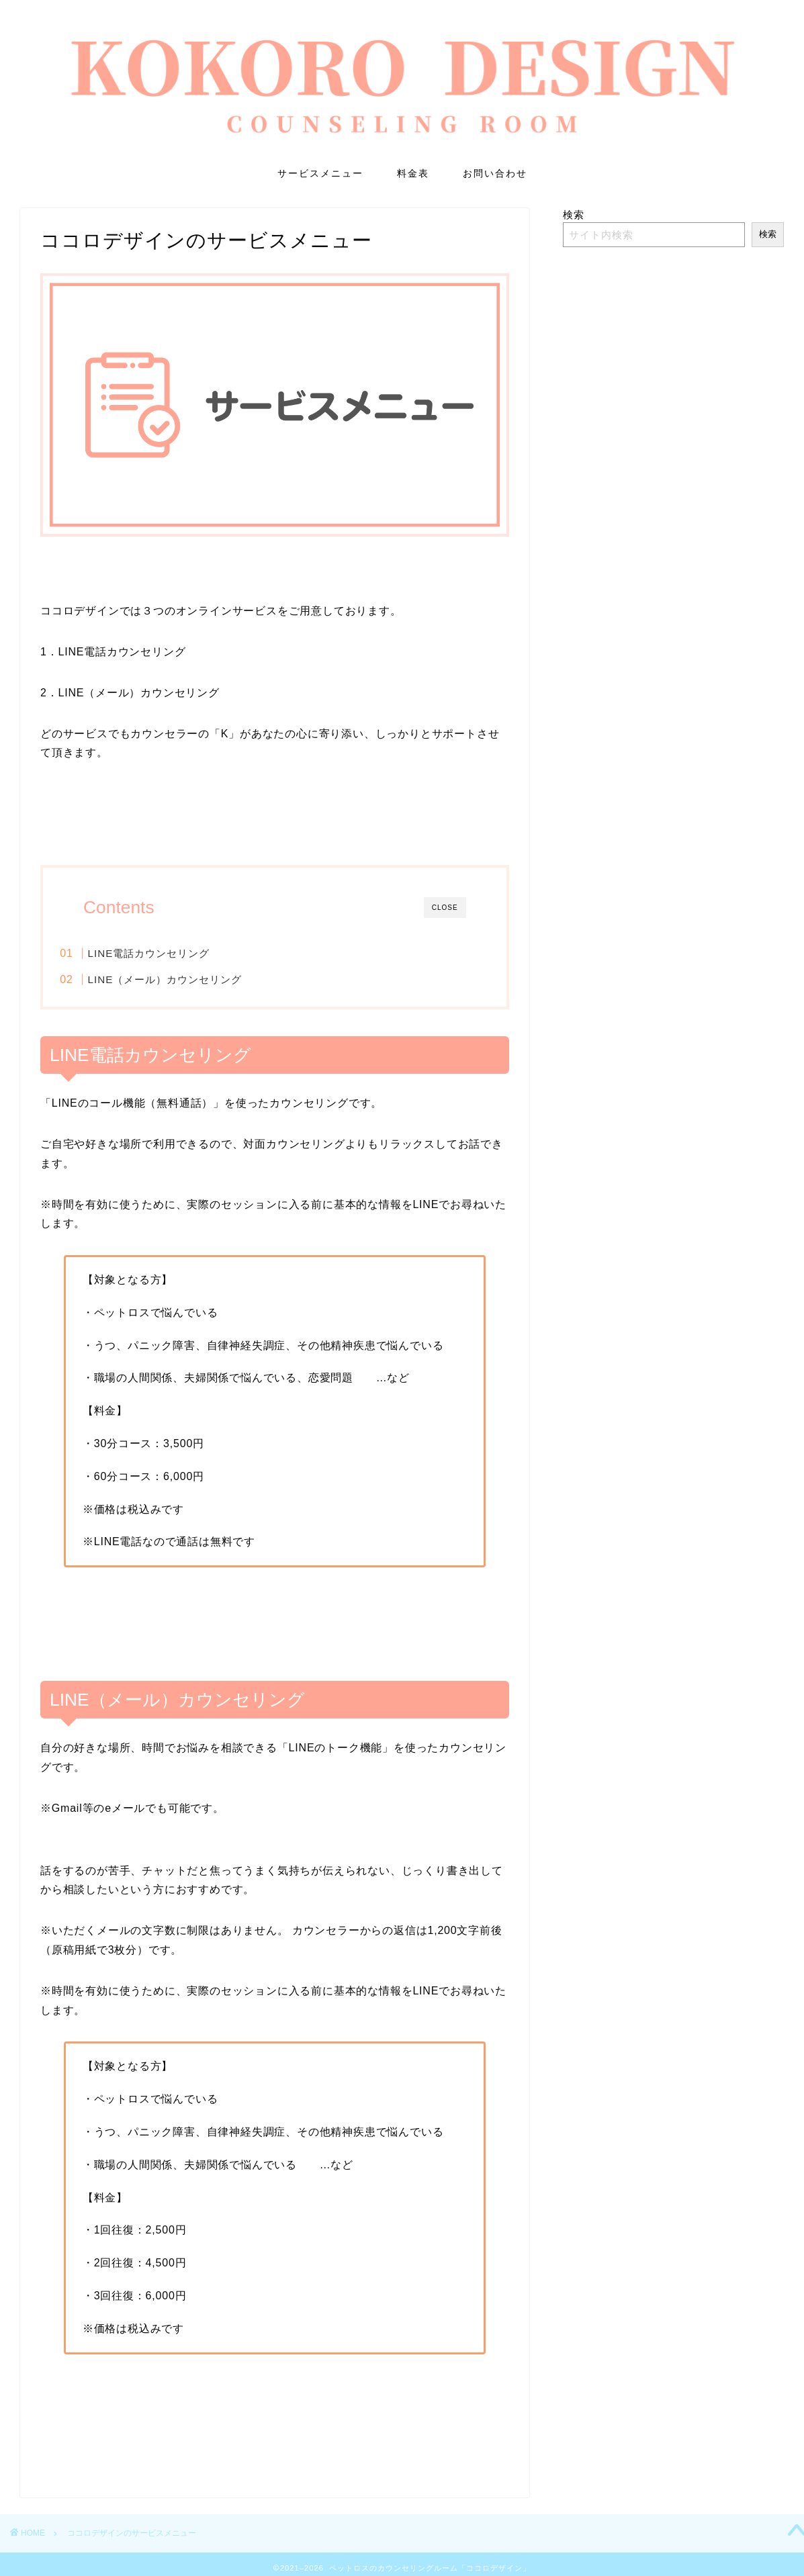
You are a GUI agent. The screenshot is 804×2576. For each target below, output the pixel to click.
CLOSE (445, 907)
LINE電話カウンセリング (175, 953)
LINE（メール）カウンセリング (191, 979)
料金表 (413, 173)
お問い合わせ (495, 173)
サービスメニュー (320, 173)
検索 (573, 214)
